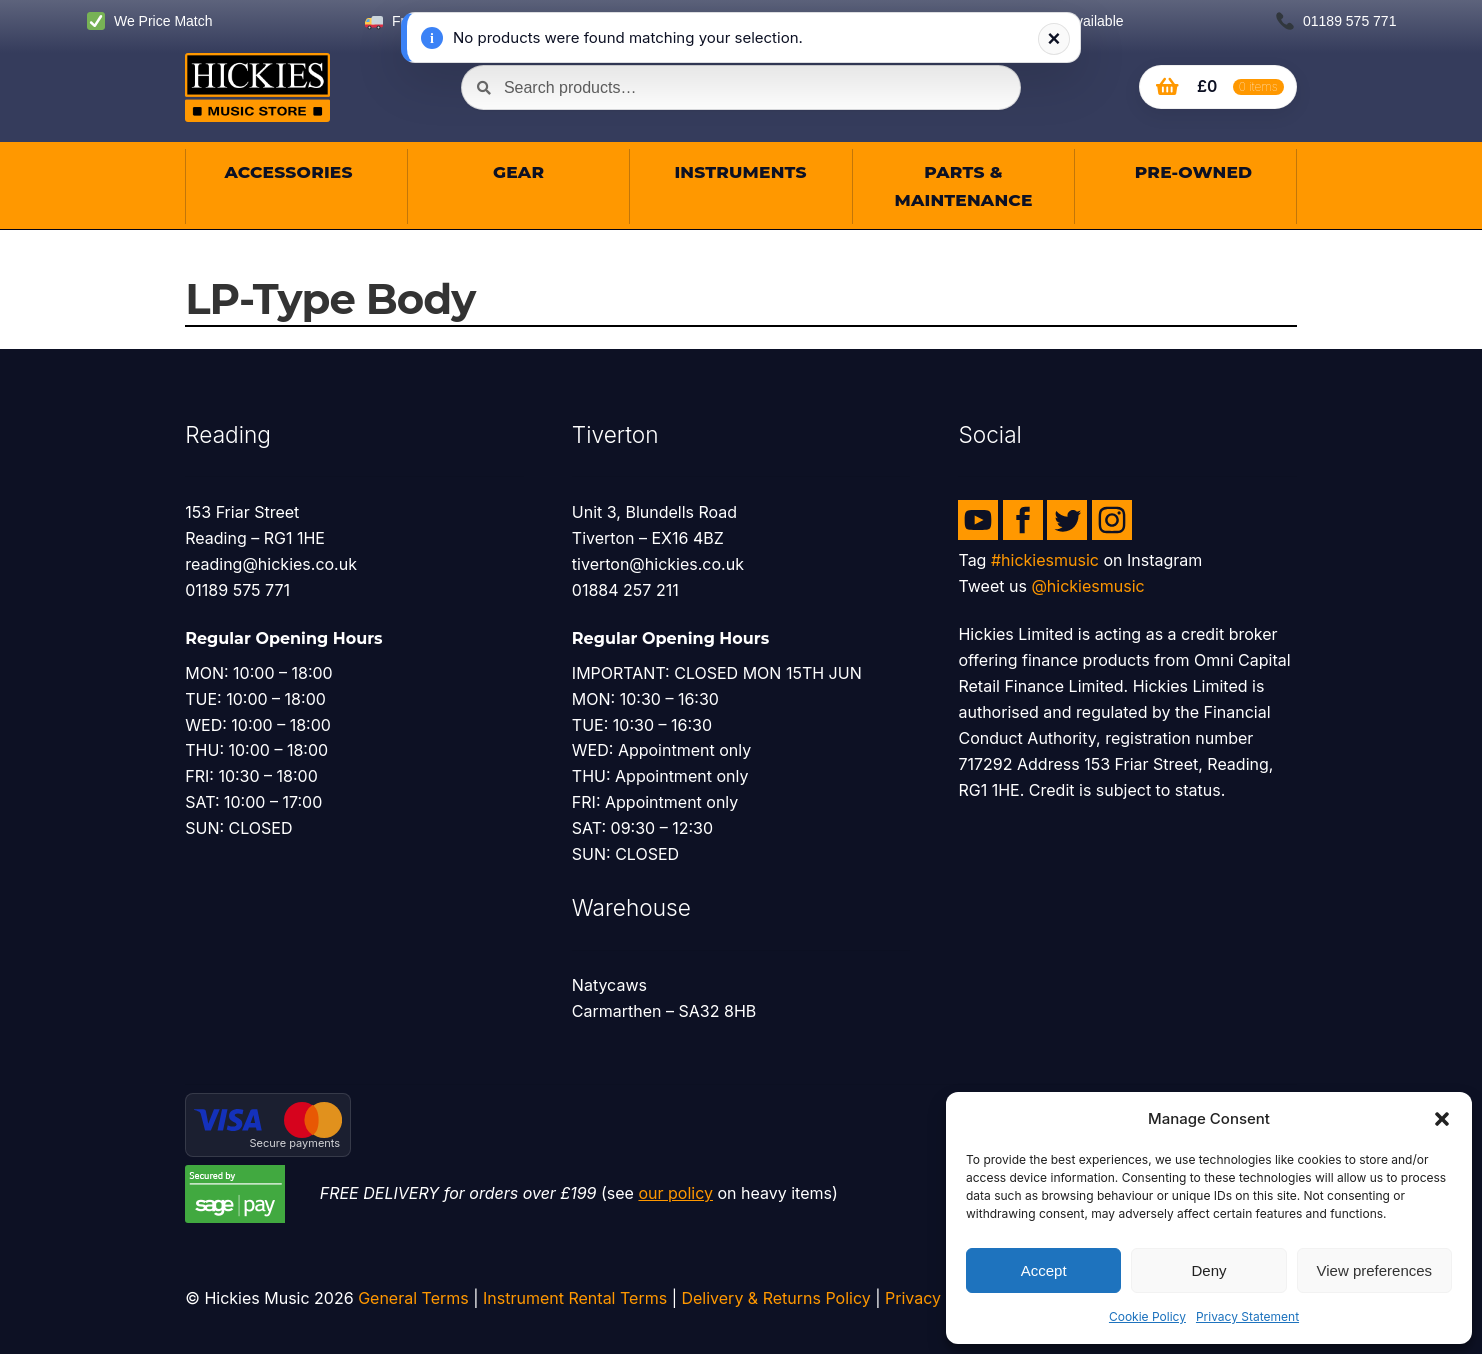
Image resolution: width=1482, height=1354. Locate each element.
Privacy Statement (1247, 1316)
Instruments (741, 172)
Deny (1208, 1270)
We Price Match (148, 21)
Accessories (289, 172)
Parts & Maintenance (963, 186)
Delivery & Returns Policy (775, 1298)
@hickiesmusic (1087, 586)
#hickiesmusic (1045, 560)
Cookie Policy (1147, 1316)
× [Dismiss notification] (1054, 38)
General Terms (413, 1298)
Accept (1044, 1270)
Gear (518, 172)
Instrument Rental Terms (575, 1298)
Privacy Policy (938, 1298)
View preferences (1375, 1270)
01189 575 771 (1336, 21)
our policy (675, 1193)
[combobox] (741, 87)
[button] (1442, 1119)
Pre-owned (1192, 172)
